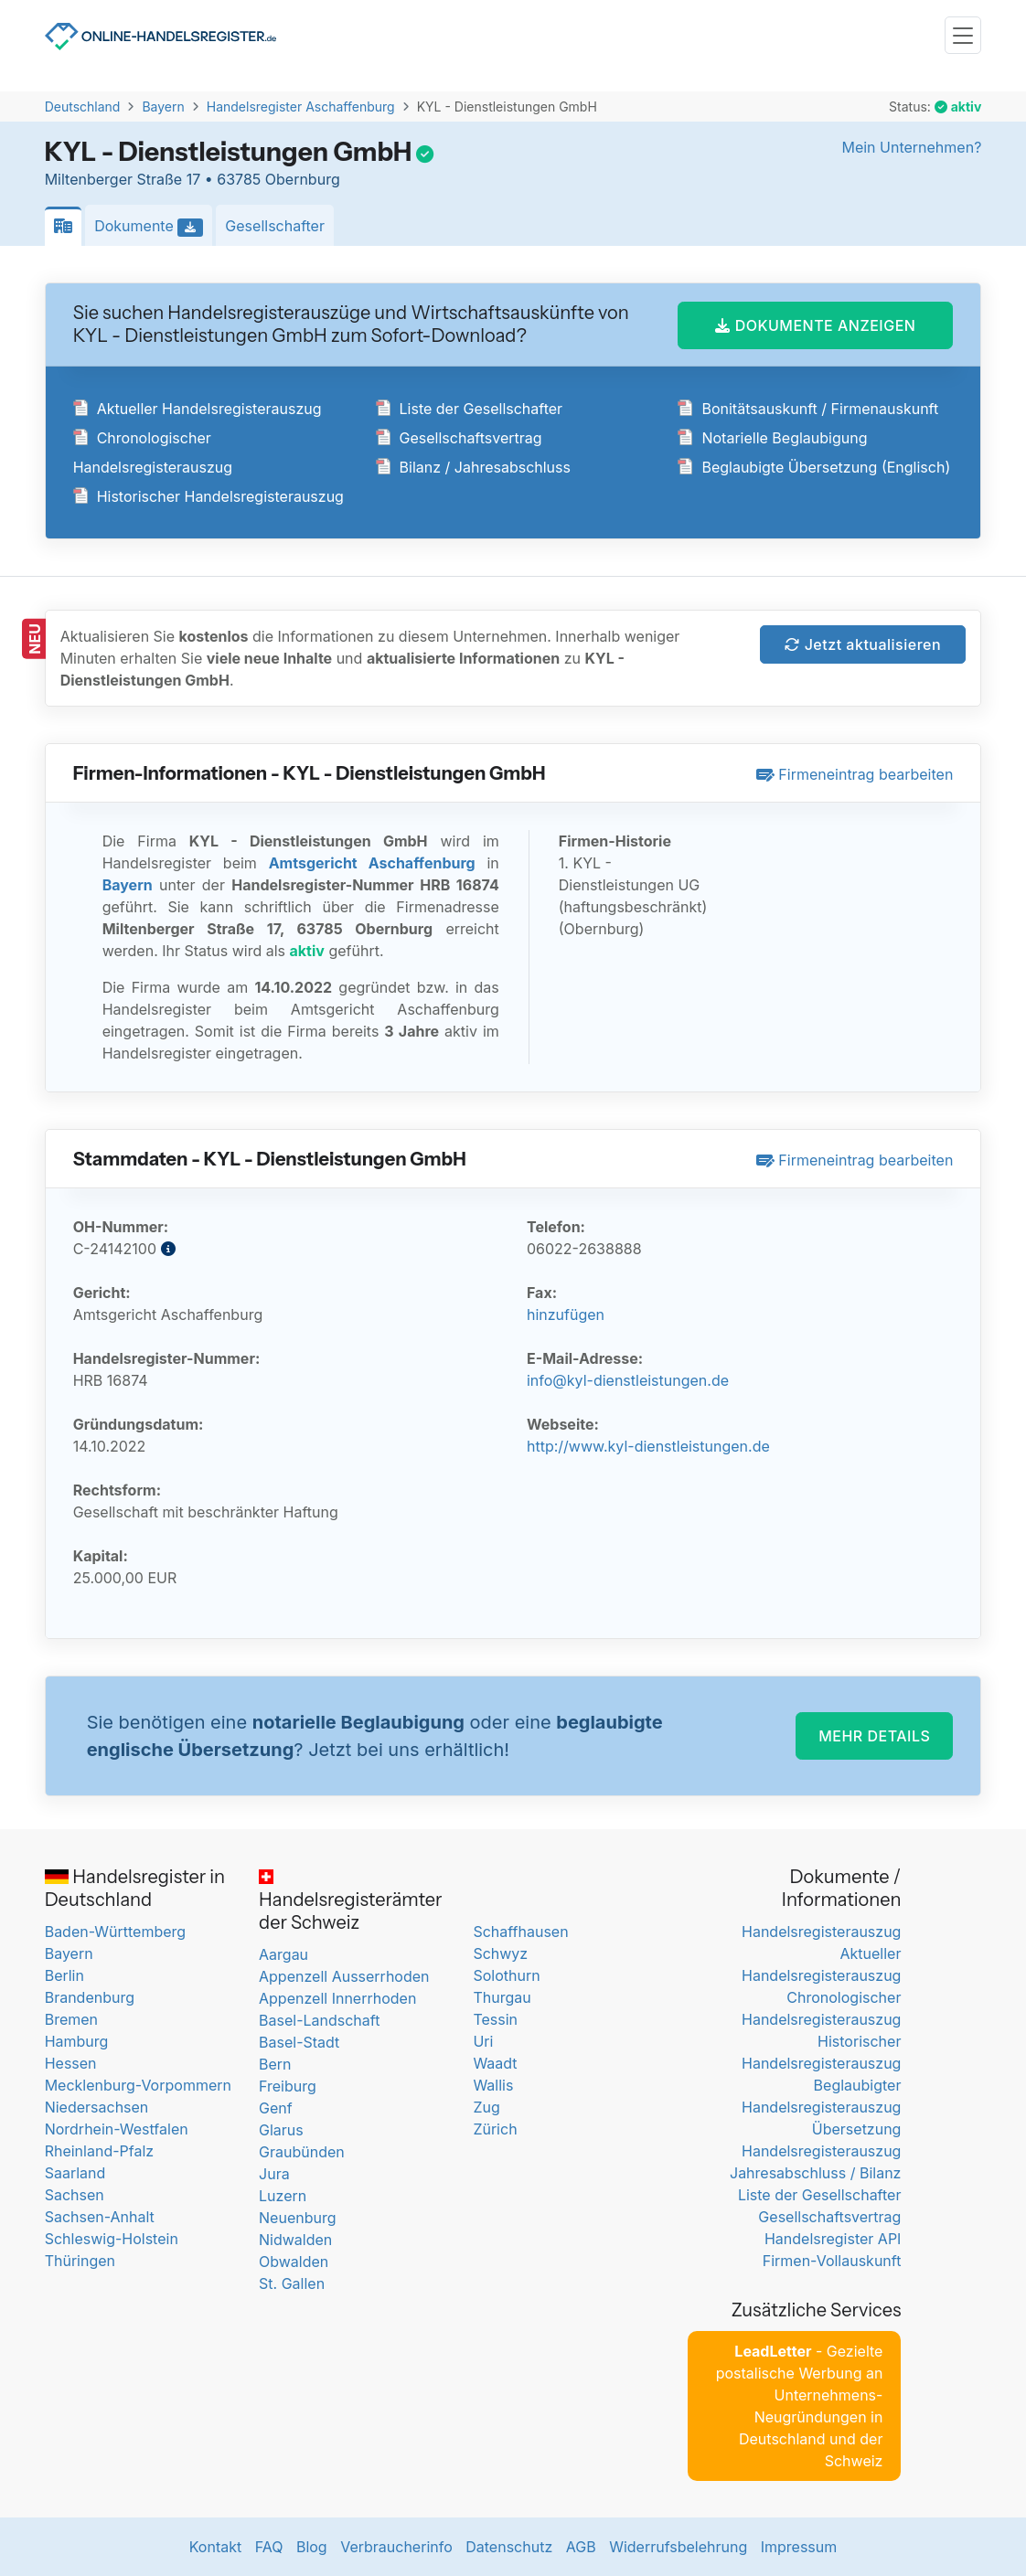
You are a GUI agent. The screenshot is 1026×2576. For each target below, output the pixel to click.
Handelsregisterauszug (821, 1931)
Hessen (71, 2063)
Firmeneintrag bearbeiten (855, 774)
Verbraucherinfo (396, 2547)
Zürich (495, 2129)
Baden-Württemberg (115, 1931)
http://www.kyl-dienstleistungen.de (648, 1446)
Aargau (283, 1954)
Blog (311, 2547)
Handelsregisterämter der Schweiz (351, 1901)
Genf (276, 2108)
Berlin (64, 1975)
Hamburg (77, 2041)
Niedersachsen (97, 2107)
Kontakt (215, 2547)
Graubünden (302, 2152)
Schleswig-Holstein (111, 2239)
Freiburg (287, 2086)
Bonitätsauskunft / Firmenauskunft (808, 408)
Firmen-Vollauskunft (832, 2260)
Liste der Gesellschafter (469, 408)
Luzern (282, 2196)
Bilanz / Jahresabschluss (473, 467)
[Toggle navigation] (963, 35)
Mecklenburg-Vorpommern (138, 2085)
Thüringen (80, 2260)
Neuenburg (297, 2218)
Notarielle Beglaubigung (772, 438)
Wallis (493, 2085)
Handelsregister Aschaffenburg (301, 106)
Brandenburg (89, 1997)
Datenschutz (508, 2547)
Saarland (75, 2173)
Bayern (163, 106)
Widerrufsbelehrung (678, 2547)
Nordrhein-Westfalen (116, 2129)
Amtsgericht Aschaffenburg (372, 863)
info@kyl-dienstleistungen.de (628, 1380)
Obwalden (293, 2261)
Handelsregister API (832, 2239)
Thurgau (501, 1997)
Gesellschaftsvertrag (459, 438)
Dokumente (153, 227)
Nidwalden (295, 2239)
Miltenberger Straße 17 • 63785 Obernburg (192, 179)
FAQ (269, 2547)
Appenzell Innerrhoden (337, 1998)
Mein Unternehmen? (911, 147)
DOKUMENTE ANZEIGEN (815, 325)
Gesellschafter (275, 226)
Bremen (71, 2019)
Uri (483, 2041)
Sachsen (74, 2195)
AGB (581, 2547)
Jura (274, 2174)
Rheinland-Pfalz (99, 2151)
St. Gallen (292, 2283)
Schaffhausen (520, 1931)
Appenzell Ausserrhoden (344, 1976)
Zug (486, 2107)
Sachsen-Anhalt (100, 2217)
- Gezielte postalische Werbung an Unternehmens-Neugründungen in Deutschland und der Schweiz (799, 2406)
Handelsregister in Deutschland (135, 1888)
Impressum (799, 2547)
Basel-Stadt (299, 2042)
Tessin (495, 2019)
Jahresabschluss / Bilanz (815, 2173)
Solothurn (506, 1975)
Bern (275, 2064)
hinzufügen (565, 1314)
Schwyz (500, 1953)
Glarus (281, 2130)
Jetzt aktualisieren (863, 644)
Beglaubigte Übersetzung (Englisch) (814, 467)
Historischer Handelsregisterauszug (208, 496)
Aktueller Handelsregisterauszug (197, 408)
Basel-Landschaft (319, 2020)
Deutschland (83, 106)
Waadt (495, 2063)
